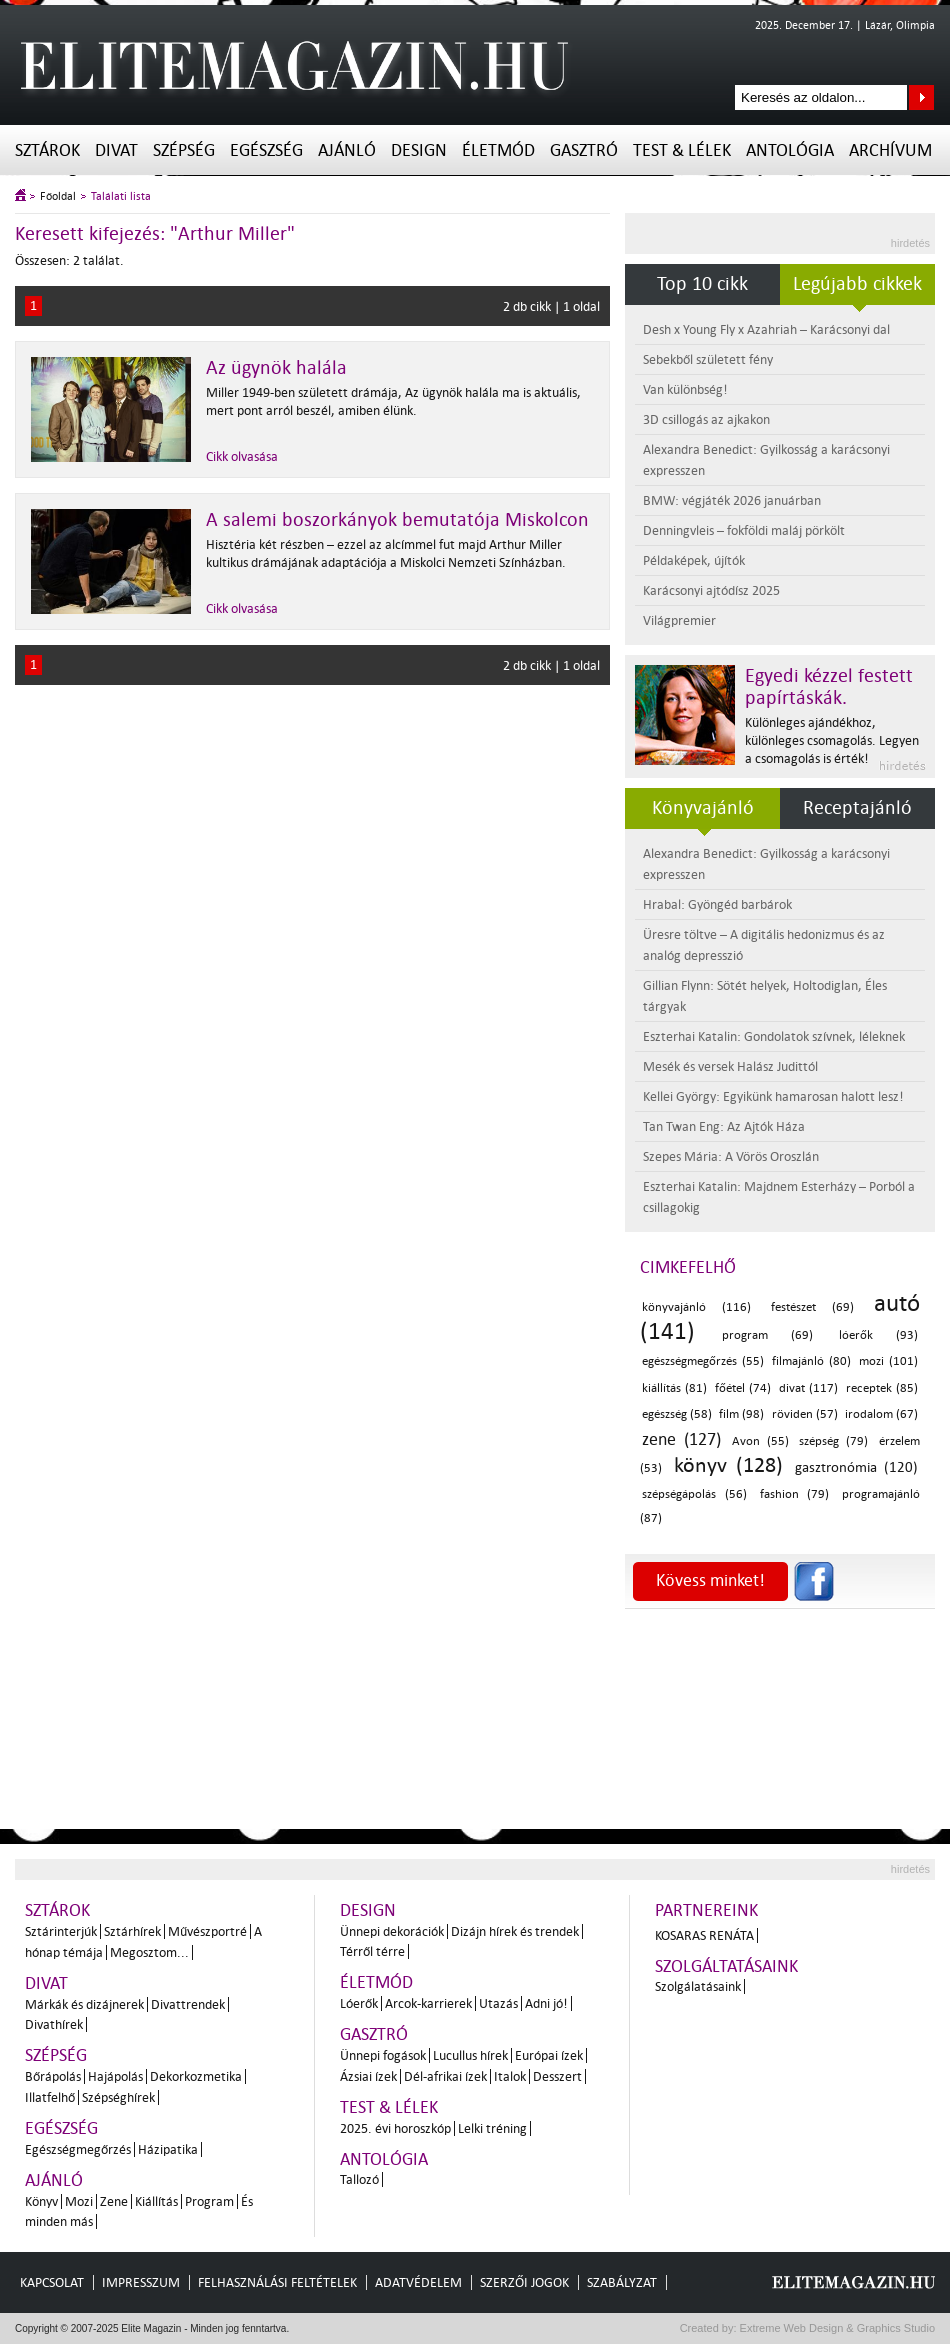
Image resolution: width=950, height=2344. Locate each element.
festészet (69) (812, 1307)
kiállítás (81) (674, 1388)
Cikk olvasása (242, 456)
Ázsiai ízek (368, 2076)
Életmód (498, 150)
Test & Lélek (682, 150)
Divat (116, 150)
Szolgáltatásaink (726, 1966)
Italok (510, 2076)
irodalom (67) (881, 1414)
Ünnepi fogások (383, 2055)
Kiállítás (156, 2201)
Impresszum (141, 2282)
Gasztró (584, 150)
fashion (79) (795, 1494)
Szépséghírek (118, 2097)
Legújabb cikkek (857, 284)
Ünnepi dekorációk (392, 1931)
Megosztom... (149, 1952)
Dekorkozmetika (196, 2076)
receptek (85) (882, 1388)
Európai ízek (549, 2055)
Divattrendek (188, 2004)
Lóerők (359, 2003)
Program (209, 2201)
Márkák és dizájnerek (84, 2004)
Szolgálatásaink (698, 1986)
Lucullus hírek (470, 2055)
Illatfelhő (50, 2097)
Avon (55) (760, 1441)
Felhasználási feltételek (277, 2282)
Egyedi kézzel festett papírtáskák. (829, 687)
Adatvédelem (418, 2282)
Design (419, 150)
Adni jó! (546, 2003)
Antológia (790, 150)
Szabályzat (622, 2282)
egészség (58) (677, 1414)
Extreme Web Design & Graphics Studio (836, 2328)
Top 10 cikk (702, 284)
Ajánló (347, 150)
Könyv (41, 2201)
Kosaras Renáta (704, 1935)
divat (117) (808, 1388)
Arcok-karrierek (428, 2003)
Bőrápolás (53, 2076)
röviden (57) (805, 1414)
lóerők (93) (878, 1335)
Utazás (498, 2003)
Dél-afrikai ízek (445, 2076)
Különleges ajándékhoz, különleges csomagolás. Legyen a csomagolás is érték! (832, 740)
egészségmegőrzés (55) (703, 1361)
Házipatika (168, 2149)
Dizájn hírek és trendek (515, 1931)
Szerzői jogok (524, 2282)
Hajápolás (115, 2076)
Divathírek (54, 2024)
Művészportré (207, 1931)
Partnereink (706, 1910)
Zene (114, 2201)
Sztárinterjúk (61, 1931)
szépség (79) (833, 1441)
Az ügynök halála (276, 368)
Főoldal (58, 196)
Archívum (890, 150)
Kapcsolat (52, 2282)
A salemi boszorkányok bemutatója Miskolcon (397, 520)
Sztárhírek (132, 1931)
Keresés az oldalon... (921, 97)
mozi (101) (888, 1361)
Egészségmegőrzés (78, 2149)
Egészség (266, 150)
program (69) (767, 1335)
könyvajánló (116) (696, 1307)
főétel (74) (743, 1388)
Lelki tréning (492, 2128)
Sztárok (47, 150)
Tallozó (359, 2179)
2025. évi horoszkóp (395, 2128)
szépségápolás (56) (694, 1494)
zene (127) (681, 1439)
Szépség (184, 150)
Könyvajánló (703, 808)
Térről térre (372, 1951)
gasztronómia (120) (857, 1467)
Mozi (79, 2201)
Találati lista (121, 196)
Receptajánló (857, 808)
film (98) (741, 1414)
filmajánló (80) (811, 1361)
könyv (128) (729, 1465)
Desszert (557, 2076)
